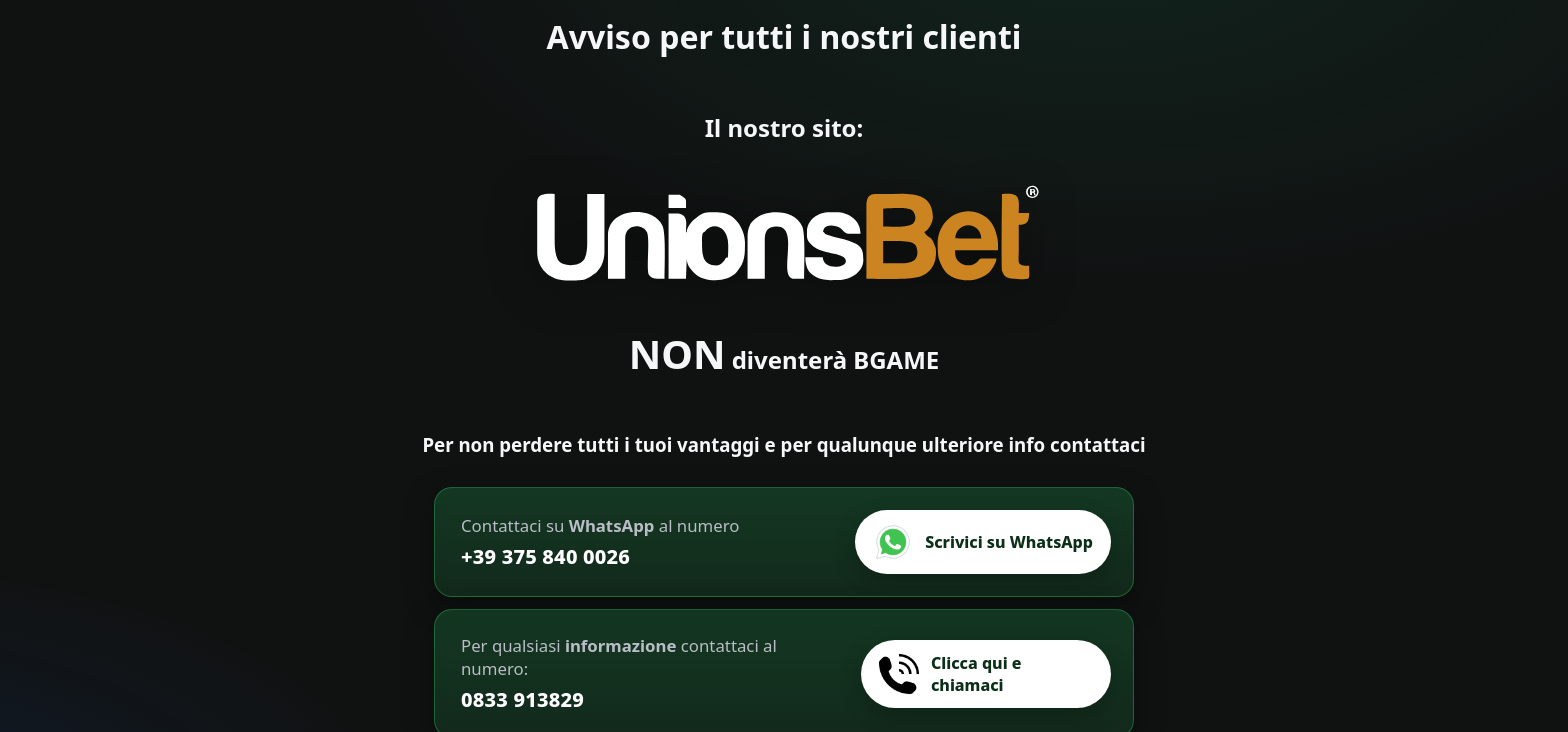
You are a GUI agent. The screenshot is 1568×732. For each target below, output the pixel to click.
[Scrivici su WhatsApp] (983, 542)
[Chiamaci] (986, 674)
